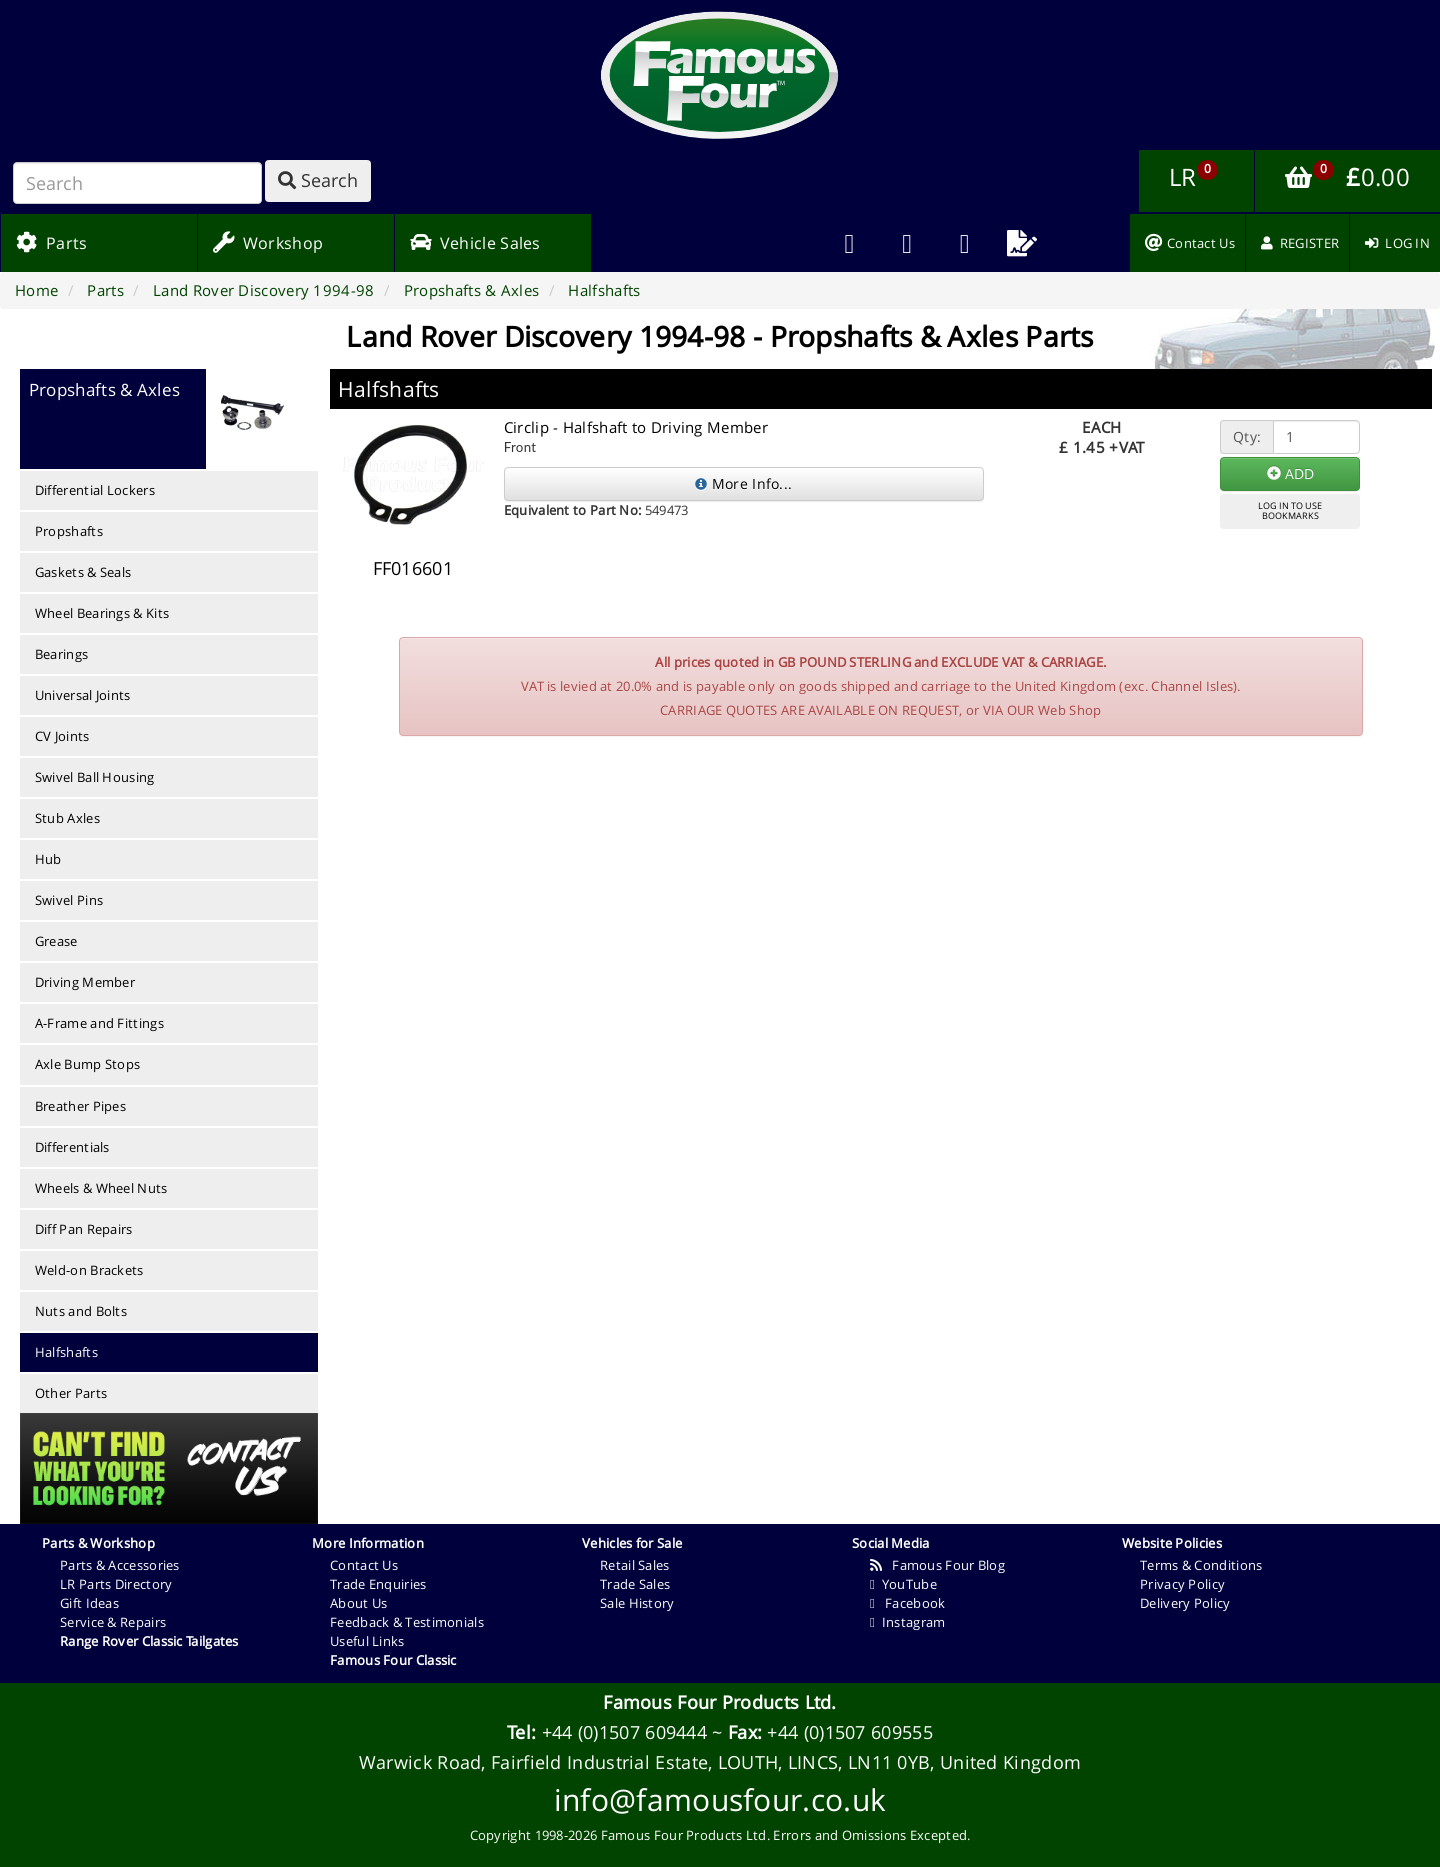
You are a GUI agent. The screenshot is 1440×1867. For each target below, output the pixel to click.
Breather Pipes (80, 1106)
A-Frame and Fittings (99, 1023)
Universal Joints (83, 695)
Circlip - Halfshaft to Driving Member (636, 427)
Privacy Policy (1182, 1584)
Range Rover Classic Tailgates (149, 1641)
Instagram (907, 1622)
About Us (358, 1603)
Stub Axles (67, 818)
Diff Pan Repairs (84, 1229)
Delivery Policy (1185, 1603)
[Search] (137, 183)
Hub (48, 859)
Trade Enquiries (378, 1584)
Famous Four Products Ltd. (720, 1702)
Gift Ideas (89, 1603)
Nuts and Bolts (81, 1311)
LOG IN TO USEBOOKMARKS (1290, 511)
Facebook (907, 1603)
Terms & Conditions (1201, 1565)
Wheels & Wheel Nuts (101, 1188)
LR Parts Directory (116, 1584)
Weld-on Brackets (89, 1270)
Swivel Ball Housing (95, 777)
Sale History (637, 1603)
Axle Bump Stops (88, 1064)
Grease (56, 941)
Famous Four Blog (937, 1565)
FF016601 (413, 568)
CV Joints (62, 736)
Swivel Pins (69, 900)
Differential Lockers (95, 490)
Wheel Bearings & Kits (102, 613)
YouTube (903, 1584)
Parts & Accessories (120, 1565)
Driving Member (85, 982)
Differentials (72, 1147)
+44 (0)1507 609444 (624, 1732)
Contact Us (364, 1565)
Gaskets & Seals (83, 572)
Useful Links (367, 1641)
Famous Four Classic (393, 1660)
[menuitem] (907, 243)
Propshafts (69, 531)
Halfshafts (66, 1352)
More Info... (743, 483)
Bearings (61, 654)
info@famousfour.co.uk (720, 1799)
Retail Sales (635, 1565)
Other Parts (71, 1393)
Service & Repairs (113, 1622)
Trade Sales (635, 1584)
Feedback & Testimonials (407, 1622)
